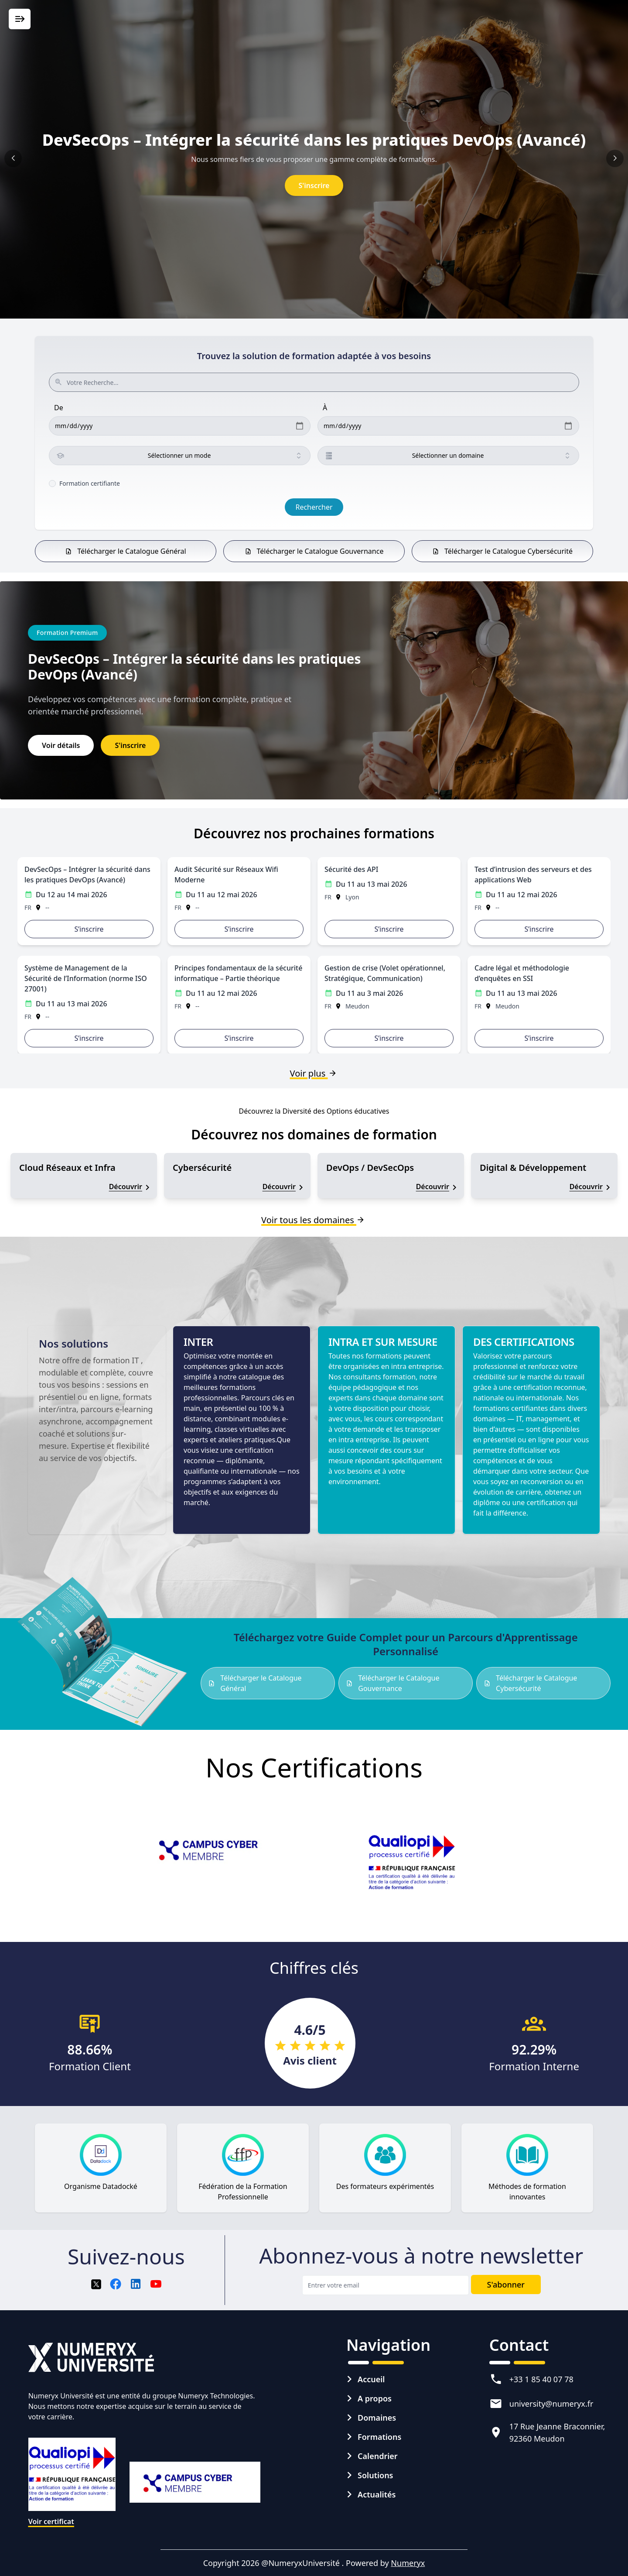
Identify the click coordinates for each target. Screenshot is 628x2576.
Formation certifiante (89, 483)
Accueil (371, 2379)
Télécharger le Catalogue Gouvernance (314, 551)
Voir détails (61, 745)
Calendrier (378, 2456)
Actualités (377, 2494)
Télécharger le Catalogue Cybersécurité (502, 551)
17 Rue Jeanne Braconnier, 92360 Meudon (557, 2432)
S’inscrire (89, 929)
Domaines (377, 2417)
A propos (375, 2398)
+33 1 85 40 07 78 (541, 2379)
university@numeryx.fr (551, 2403)
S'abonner (506, 2284)
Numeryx (408, 2563)
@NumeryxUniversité (300, 2563)
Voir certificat (51, 2521)
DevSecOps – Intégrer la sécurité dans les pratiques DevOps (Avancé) (314, 140)
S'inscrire (314, 185)
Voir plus (314, 1073)
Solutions (375, 2475)
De (58, 407)
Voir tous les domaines (314, 1220)
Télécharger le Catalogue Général (125, 551)
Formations (379, 2437)
